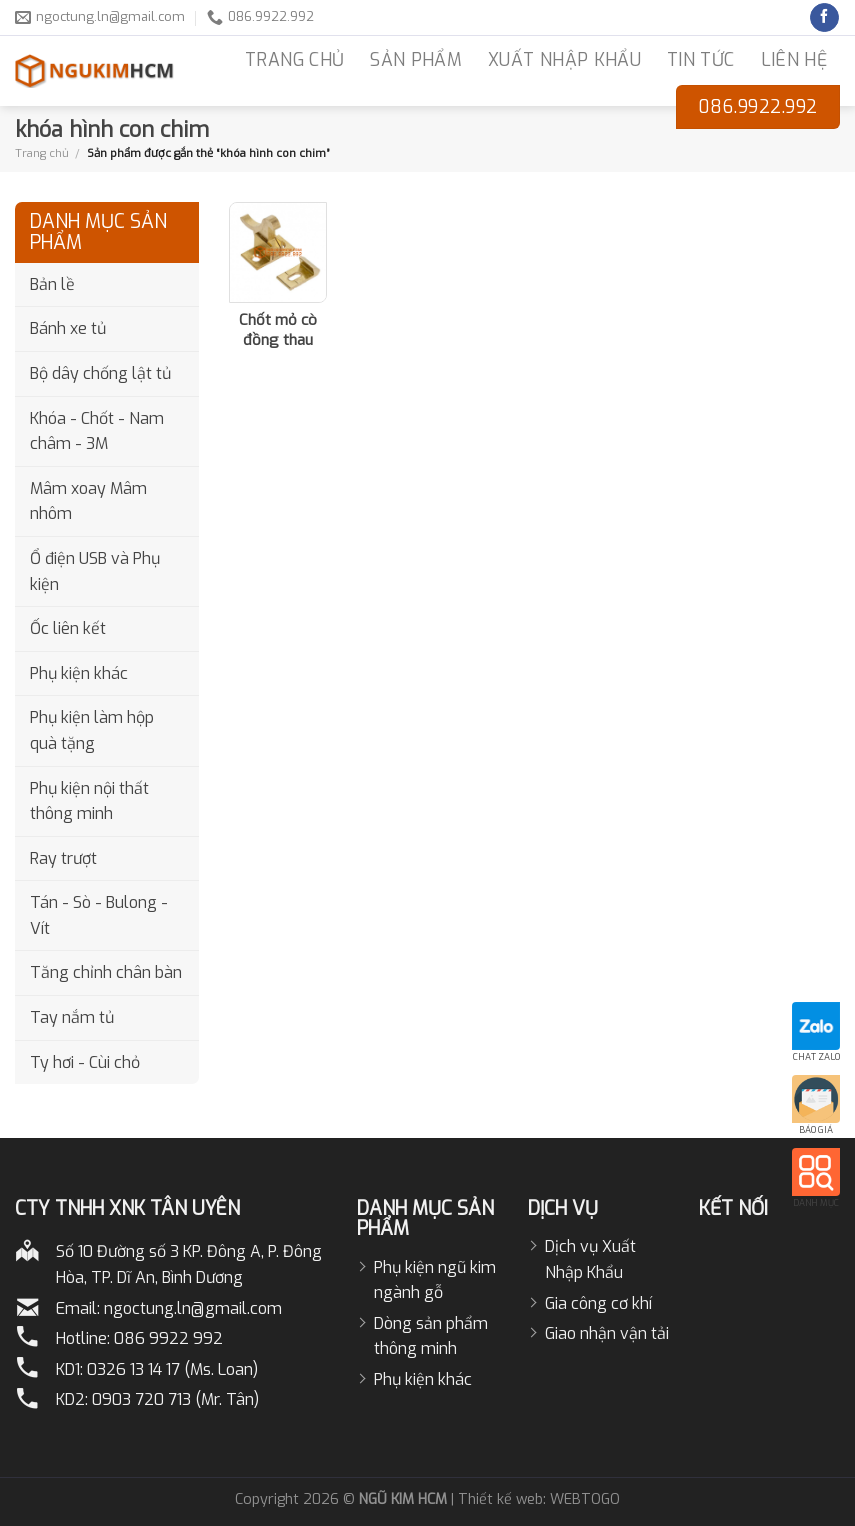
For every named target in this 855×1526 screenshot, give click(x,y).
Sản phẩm (416, 60)
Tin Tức (700, 60)
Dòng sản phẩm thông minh (431, 1336)
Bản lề (52, 284)
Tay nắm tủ (72, 1017)
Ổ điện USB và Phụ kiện (95, 571)
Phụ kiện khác (79, 673)
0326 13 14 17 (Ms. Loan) (172, 1369)
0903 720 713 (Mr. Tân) (175, 1399)
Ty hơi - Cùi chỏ (85, 1062)
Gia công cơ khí (598, 1303)
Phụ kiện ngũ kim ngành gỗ (435, 1280)
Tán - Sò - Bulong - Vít (99, 915)
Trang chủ (42, 153)
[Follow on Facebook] (824, 18)
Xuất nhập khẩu (564, 60)
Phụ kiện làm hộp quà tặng (92, 730)
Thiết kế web (500, 1499)
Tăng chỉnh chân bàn (106, 972)
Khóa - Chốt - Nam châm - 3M (97, 431)
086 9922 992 (168, 1338)
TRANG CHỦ (294, 60)
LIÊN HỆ (794, 60)
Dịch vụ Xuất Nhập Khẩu (590, 1259)
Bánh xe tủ (68, 328)
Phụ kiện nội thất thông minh (89, 801)
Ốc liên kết (68, 628)
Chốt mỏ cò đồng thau (278, 330)
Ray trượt (63, 858)
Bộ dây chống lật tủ (100, 373)
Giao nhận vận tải (607, 1333)
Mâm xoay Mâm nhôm (88, 501)
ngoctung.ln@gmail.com (193, 1308)
